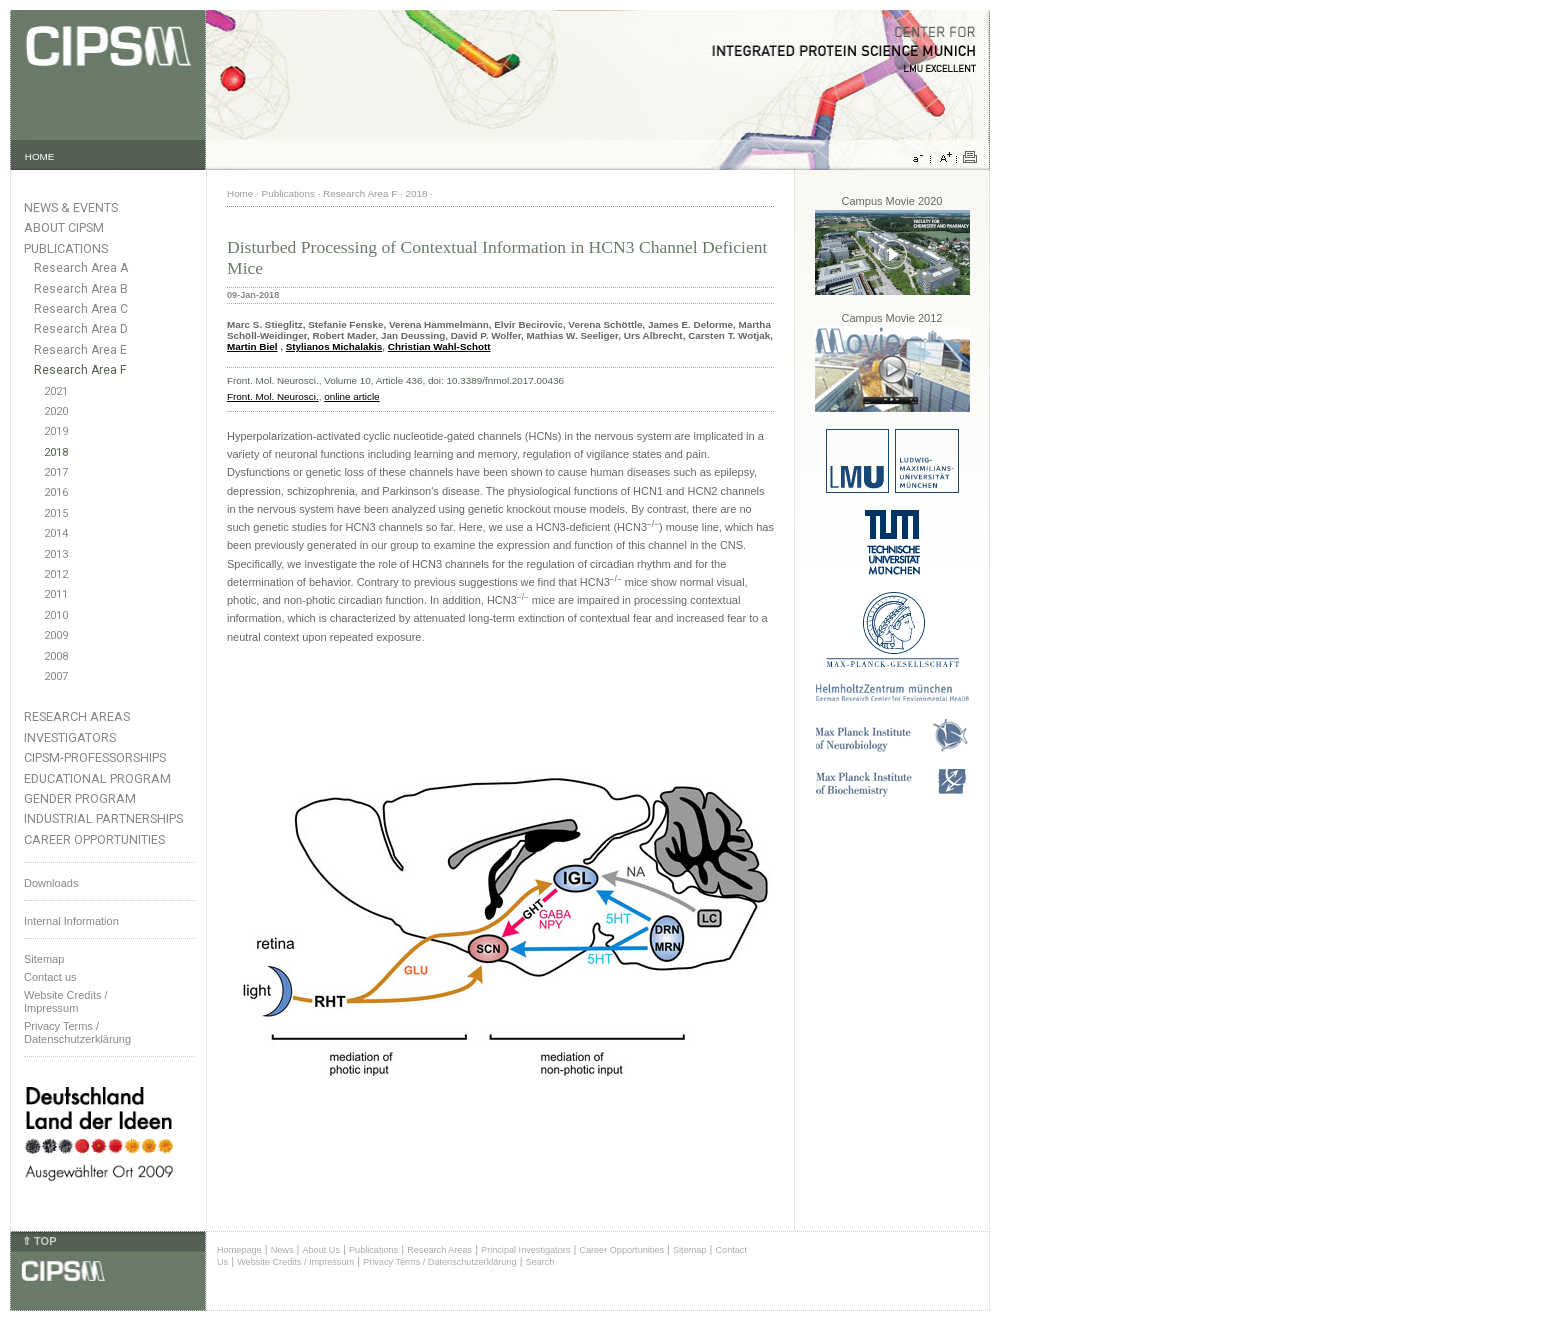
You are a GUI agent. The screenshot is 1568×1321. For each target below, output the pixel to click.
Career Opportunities (94, 839)
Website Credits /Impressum (66, 1001)
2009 (56, 635)
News (282, 1250)
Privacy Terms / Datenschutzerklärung (77, 1032)
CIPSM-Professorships (95, 757)
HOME (40, 156)
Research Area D (81, 329)
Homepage (239, 1250)
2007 (56, 676)
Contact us (50, 977)
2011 (56, 594)
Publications (66, 248)
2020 (56, 411)
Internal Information (71, 921)
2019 (56, 431)
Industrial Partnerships (103, 818)
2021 (56, 391)
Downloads (51, 883)
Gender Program (80, 798)
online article (351, 396)
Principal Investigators (525, 1250)
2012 (56, 574)
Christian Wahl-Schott (439, 346)
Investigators (70, 737)
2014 (56, 533)
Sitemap (44, 959)
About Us (321, 1250)
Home (240, 193)
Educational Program (97, 778)
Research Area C (81, 309)
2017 (56, 472)
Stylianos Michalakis (334, 346)
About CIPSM (64, 227)
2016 (56, 492)
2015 (56, 513)
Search (540, 1262)
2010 (56, 615)
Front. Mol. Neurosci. (273, 396)
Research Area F (80, 370)
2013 (56, 554)
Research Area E (80, 350)
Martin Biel (252, 346)
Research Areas (77, 716)
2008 (56, 656)
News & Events (71, 207)
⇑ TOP (39, 1241)
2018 (56, 452)
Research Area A (81, 268)
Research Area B (81, 289)
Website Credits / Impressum (295, 1262)
